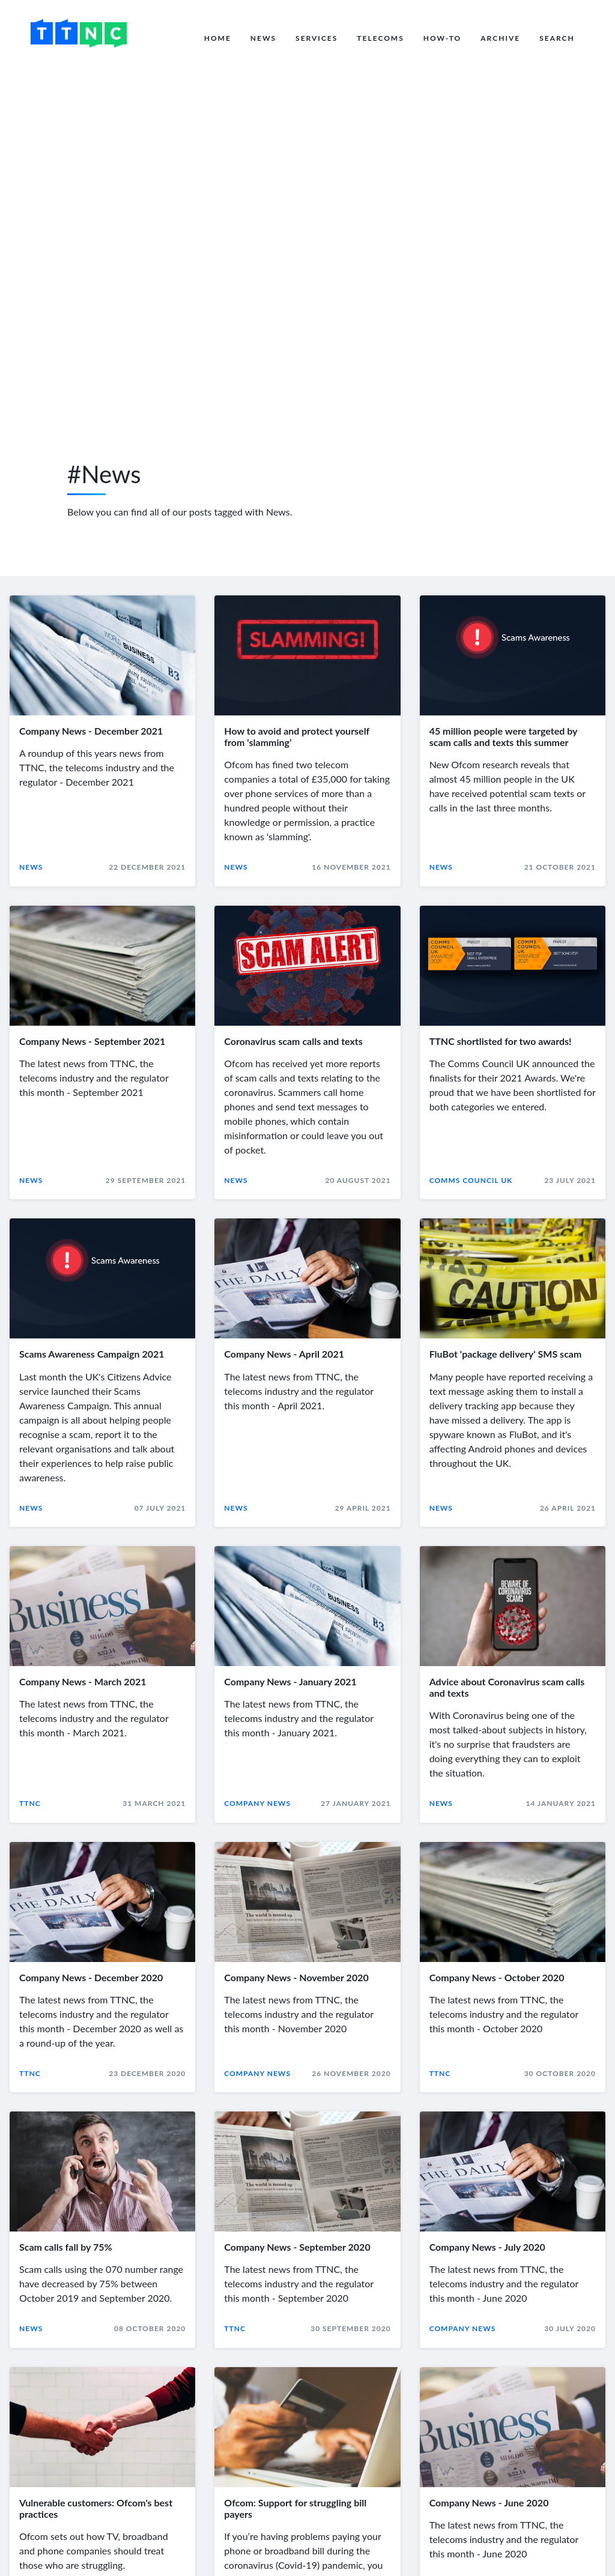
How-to (442, 38)
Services (316, 38)
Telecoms (380, 38)
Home (217, 38)
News (263, 38)
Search (557, 38)
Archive (500, 38)
